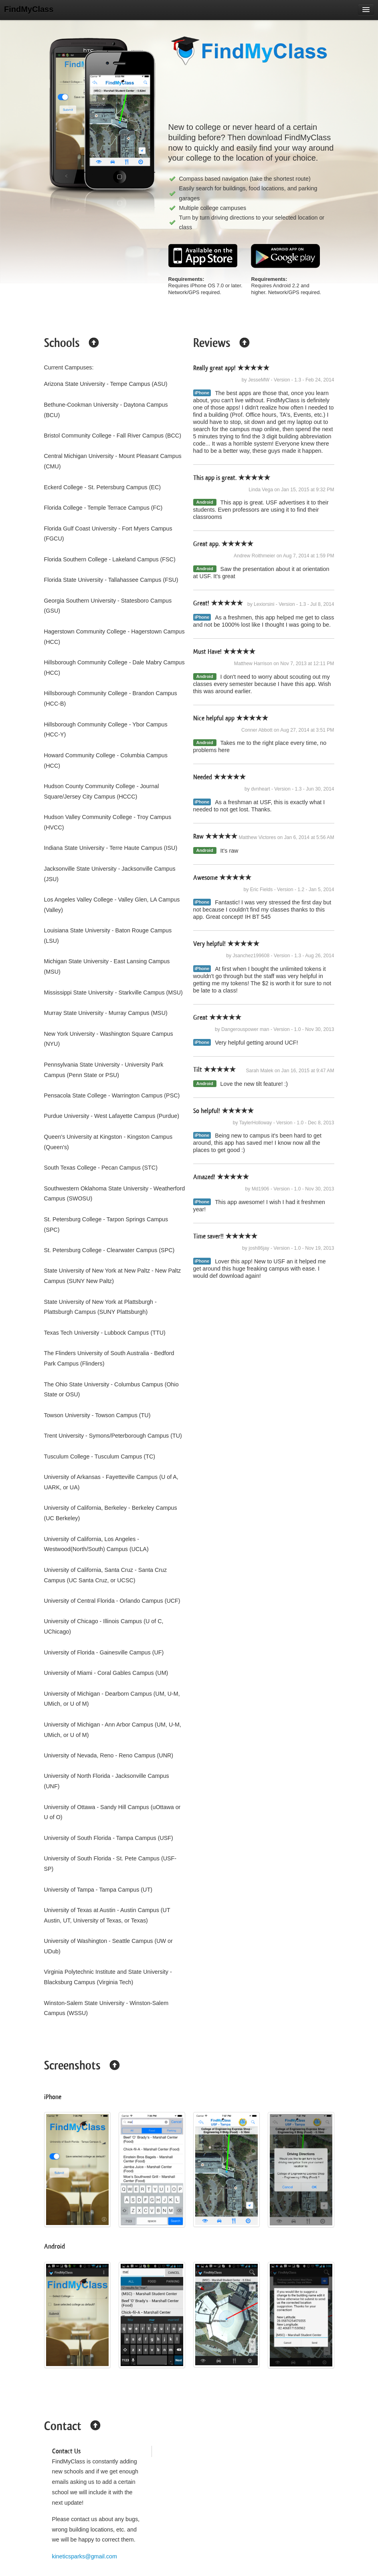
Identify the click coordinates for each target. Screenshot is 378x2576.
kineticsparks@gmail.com (84, 2556)
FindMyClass (28, 9)
